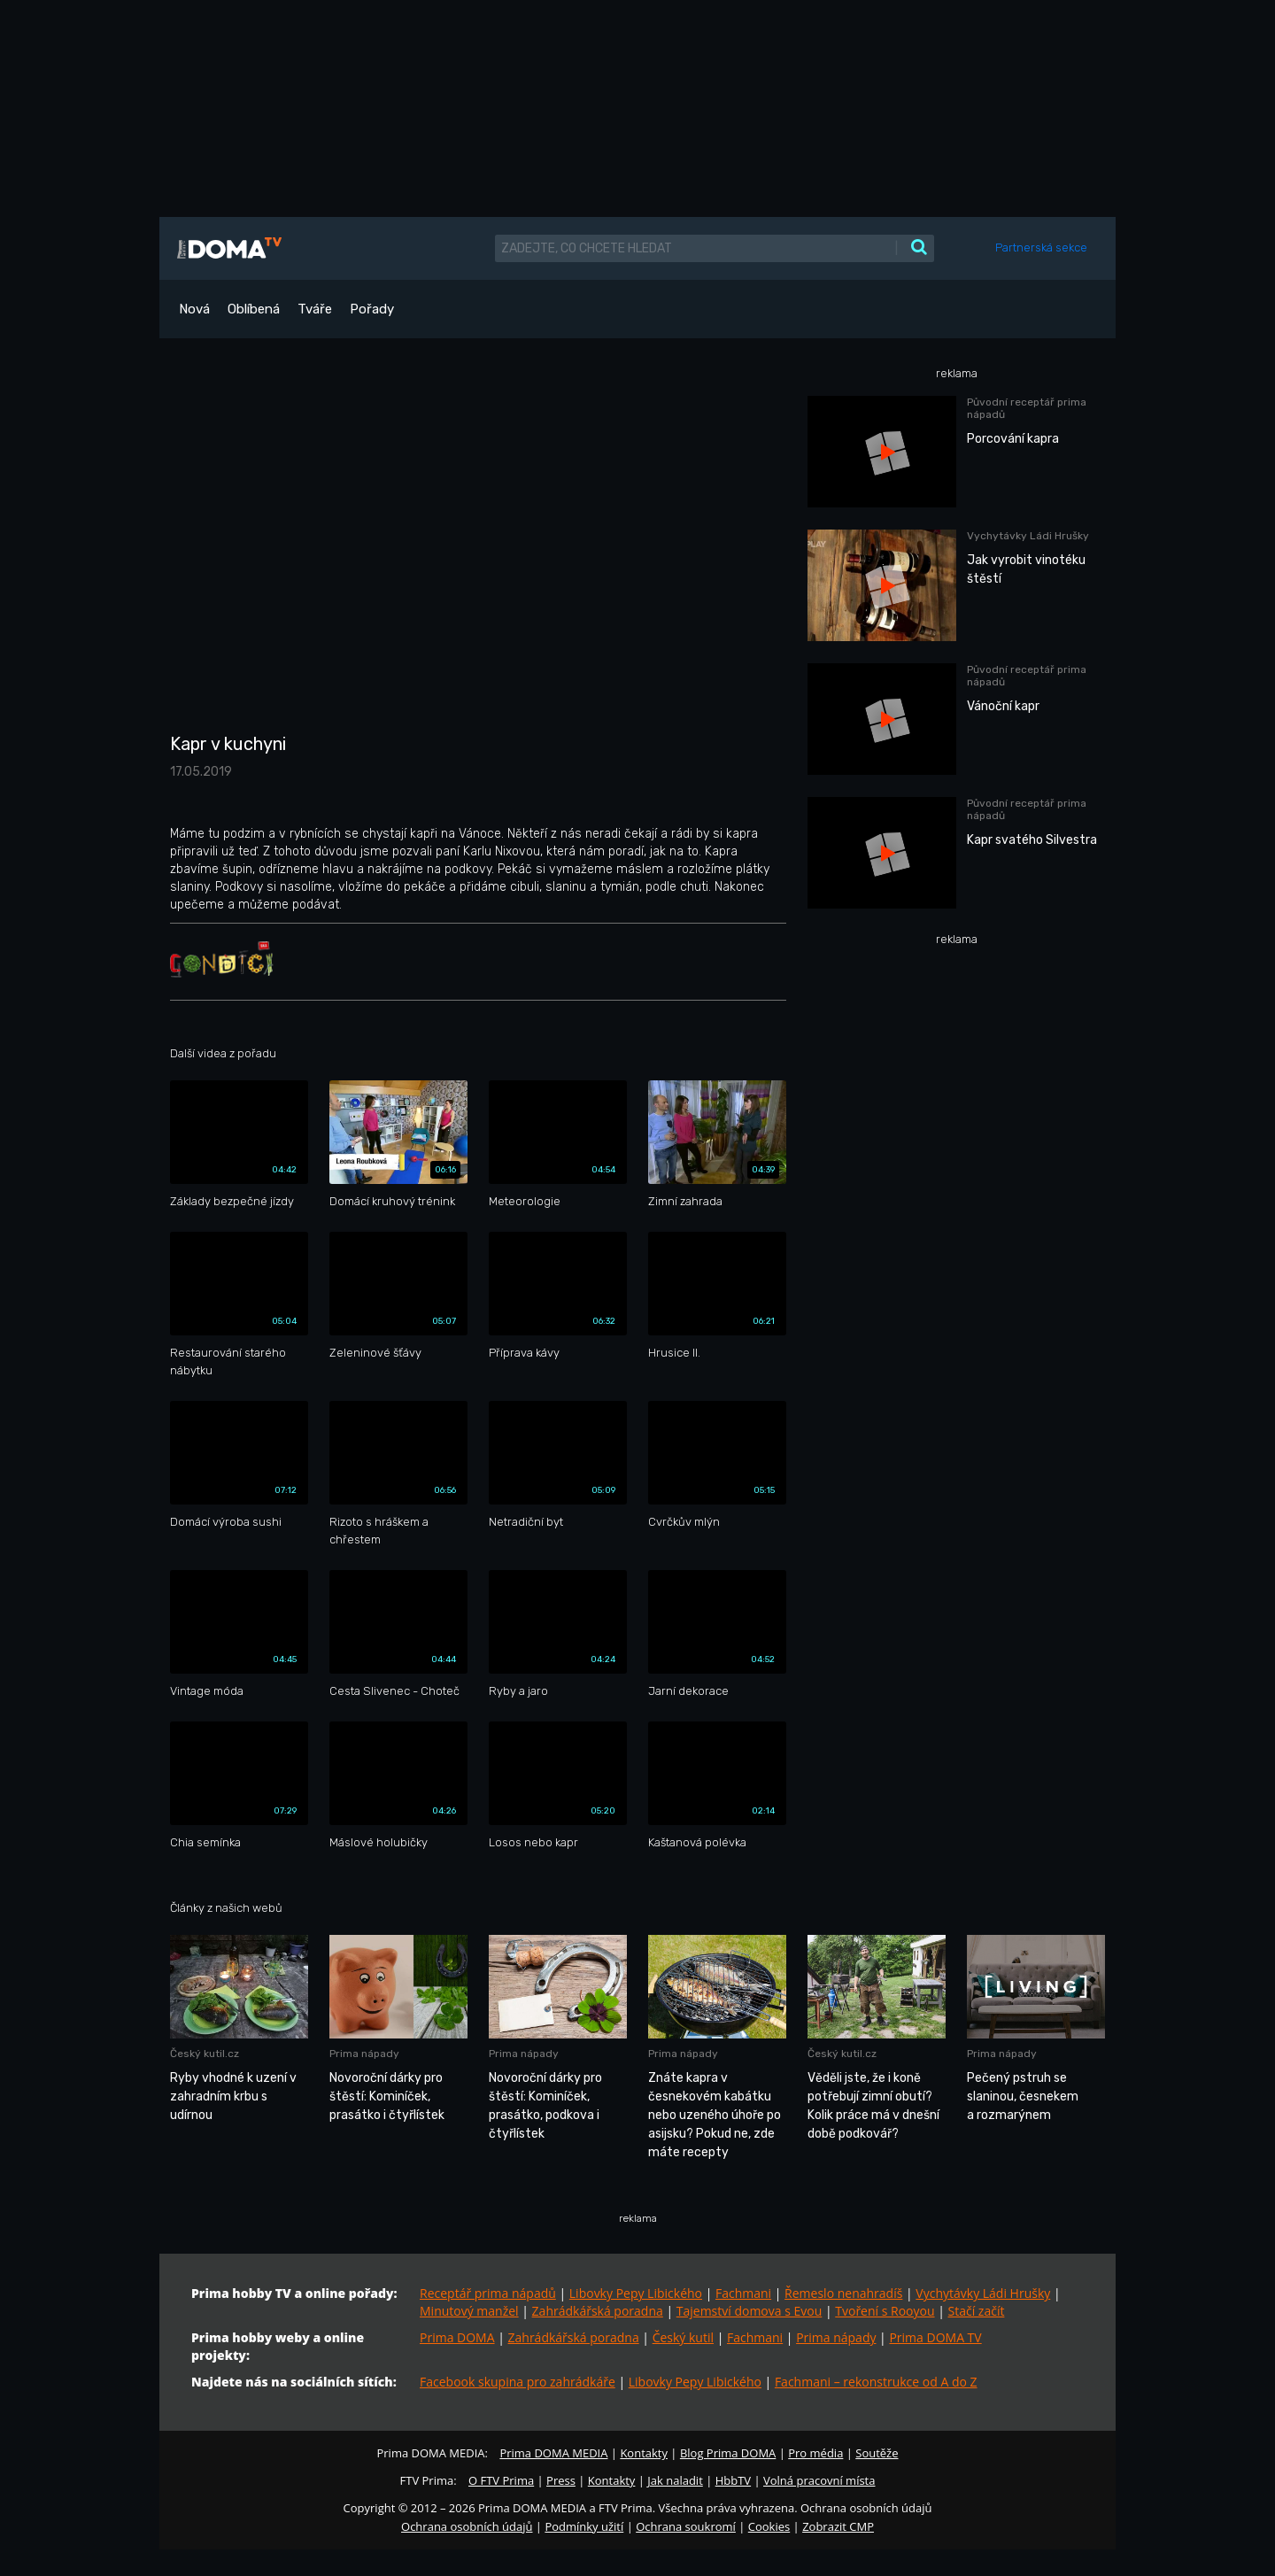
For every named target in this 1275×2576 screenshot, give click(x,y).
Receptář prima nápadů (488, 2293)
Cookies (769, 2526)
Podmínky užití (584, 2526)
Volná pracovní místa (819, 2480)
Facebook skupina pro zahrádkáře (517, 2381)
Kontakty (644, 2453)
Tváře (315, 309)
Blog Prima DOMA (728, 2453)
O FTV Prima (501, 2480)
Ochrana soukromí (686, 2526)
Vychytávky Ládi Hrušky (983, 2293)
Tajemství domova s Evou (749, 2310)
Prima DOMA (457, 2337)
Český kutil (683, 2337)
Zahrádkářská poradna (597, 2310)
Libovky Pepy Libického (635, 2293)
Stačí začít (976, 2310)
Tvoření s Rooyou (884, 2310)
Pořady (372, 309)
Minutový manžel (469, 2310)
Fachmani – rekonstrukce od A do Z (876, 2381)
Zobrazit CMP (838, 2526)
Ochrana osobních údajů (466, 2526)
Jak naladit (675, 2480)
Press (561, 2480)
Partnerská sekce (1041, 247)
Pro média (815, 2453)
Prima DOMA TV (935, 2337)
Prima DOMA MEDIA (553, 2453)
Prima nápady (836, 2337)
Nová (194, 309)
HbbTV (733, 2480)
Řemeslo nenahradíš (843, 2293)
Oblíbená (254, 309)
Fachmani (743, 2293)
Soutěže (876, 2453)
